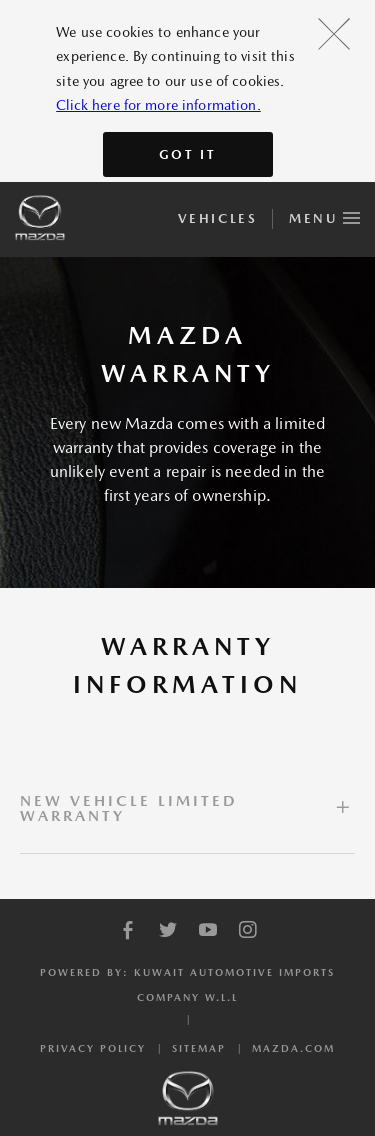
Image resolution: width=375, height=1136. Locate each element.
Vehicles (217, 218)
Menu (324, 215)
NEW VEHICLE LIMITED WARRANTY (129, 808)
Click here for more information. (158, 105)
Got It (188, 154)
